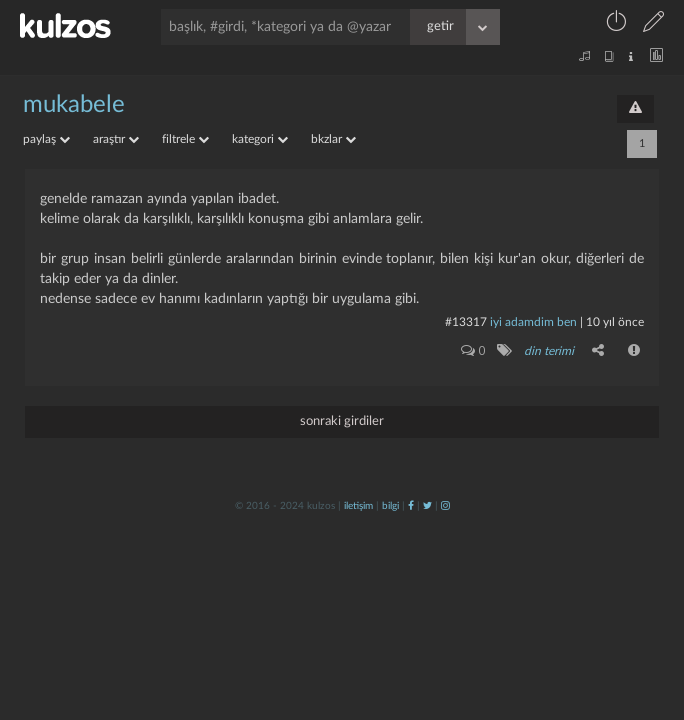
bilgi (390, 506)
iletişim (358, 506)
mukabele (74, 105)
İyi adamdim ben (533, 322)
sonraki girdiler (342, 421)
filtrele (185, 139)
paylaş (46, 139)
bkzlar (333, 139)
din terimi (549, 351)
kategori (260, 139)
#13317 (466, 322)
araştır (116, 139)
